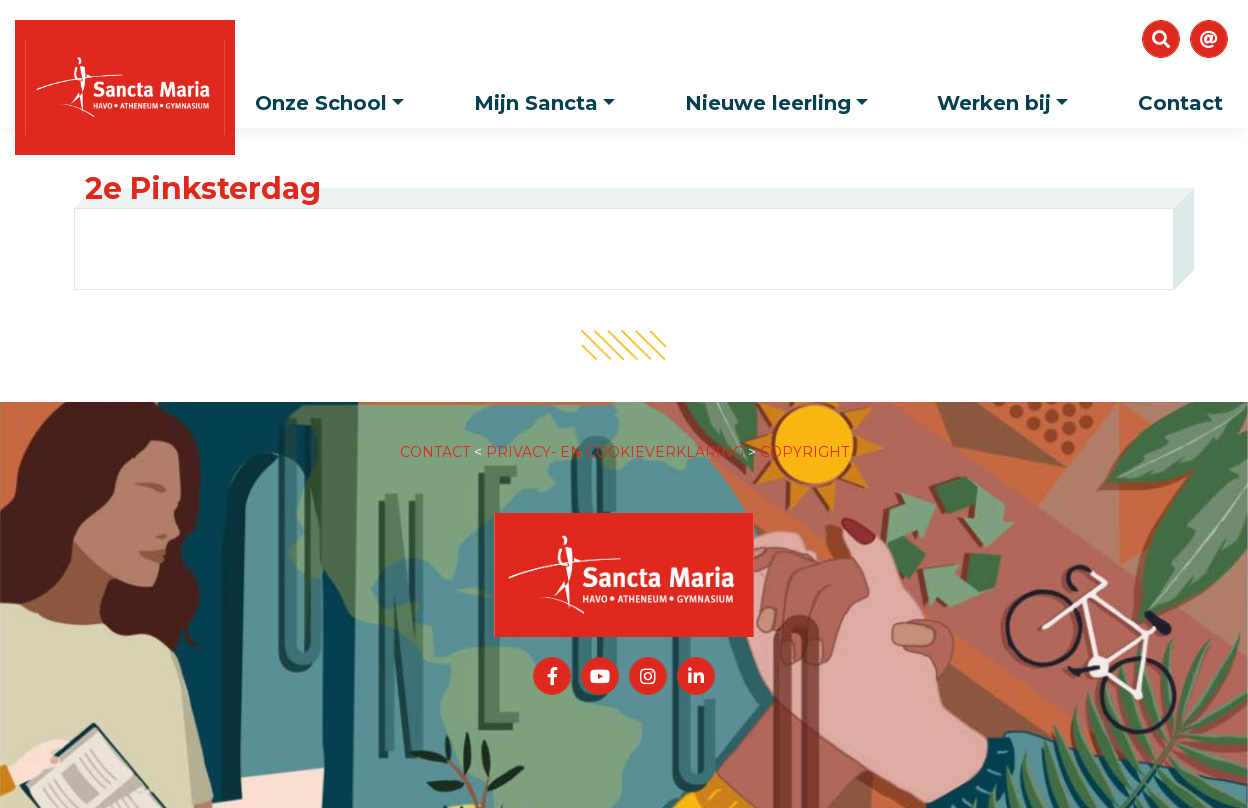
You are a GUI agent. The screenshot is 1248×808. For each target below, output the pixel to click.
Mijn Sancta (549, 96)
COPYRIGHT (804, 432)
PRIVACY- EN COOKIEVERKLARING (615, 432)
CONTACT (435, 432)
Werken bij (1007, 96)
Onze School (334, 96)
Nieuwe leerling (781, 96)
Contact (1180, 103)
